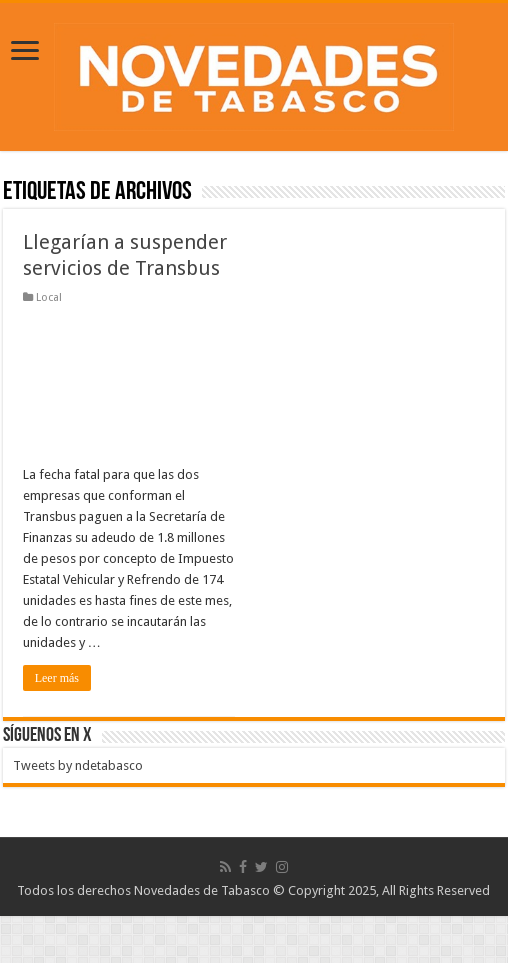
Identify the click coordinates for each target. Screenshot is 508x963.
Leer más (57, 678)
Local (49, 297)
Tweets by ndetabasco (78, 765)
